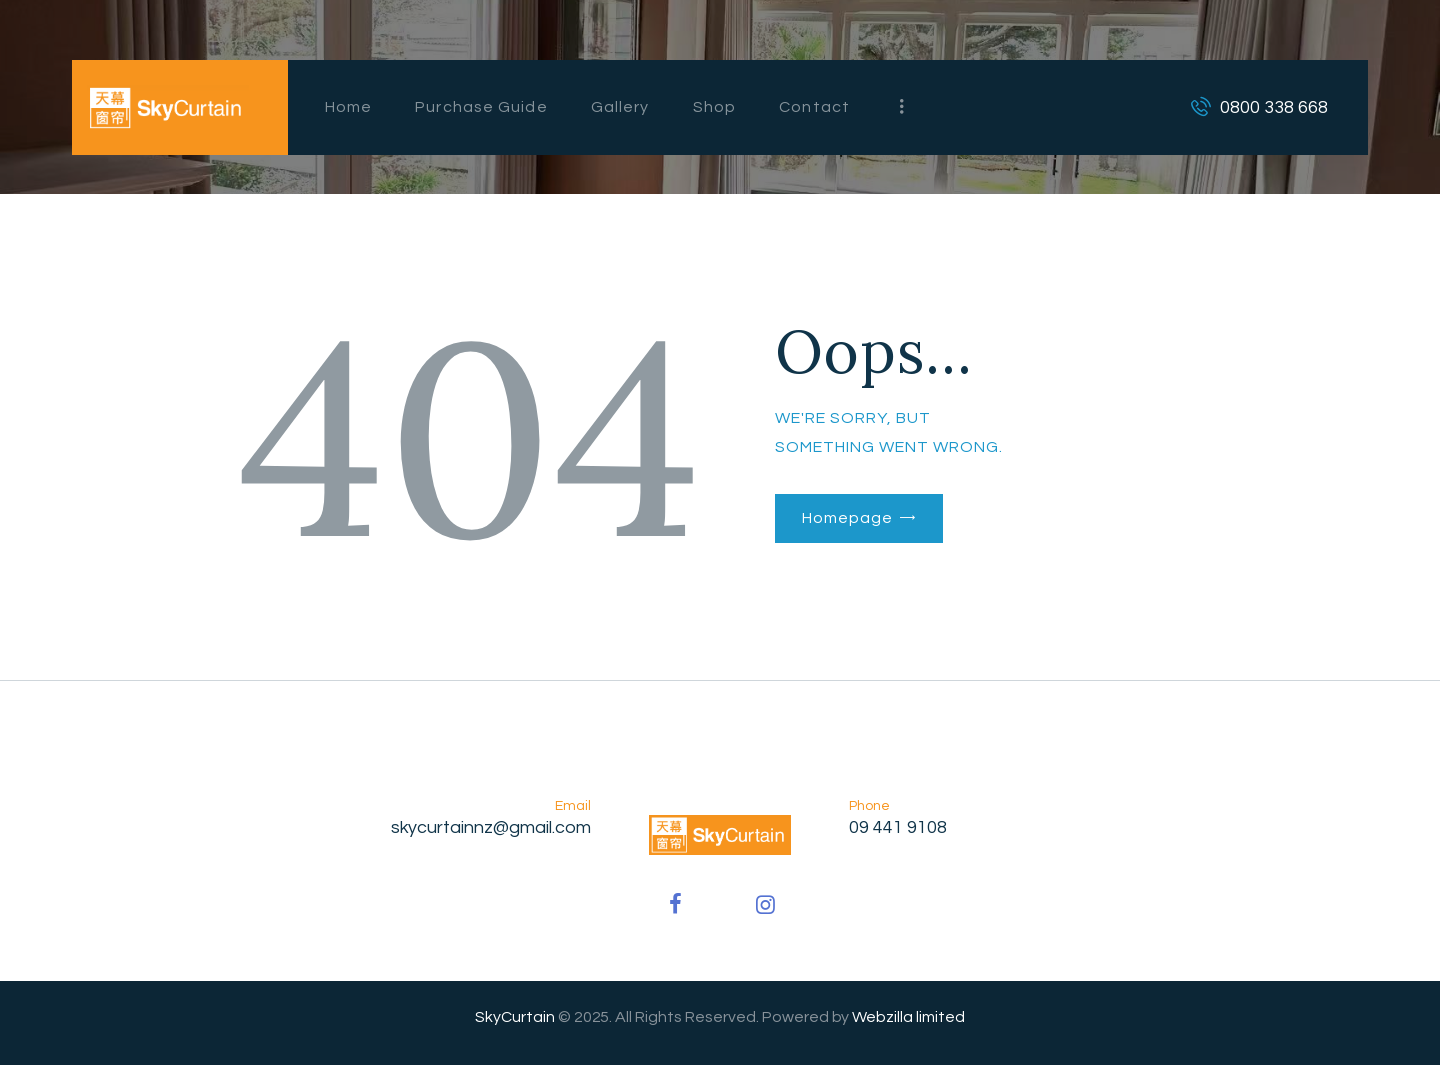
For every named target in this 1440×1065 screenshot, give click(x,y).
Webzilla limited (908, 1017)
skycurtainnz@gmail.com (491, 827)
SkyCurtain (515, 1017)
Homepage (847, 518)
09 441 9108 (898, 827)
